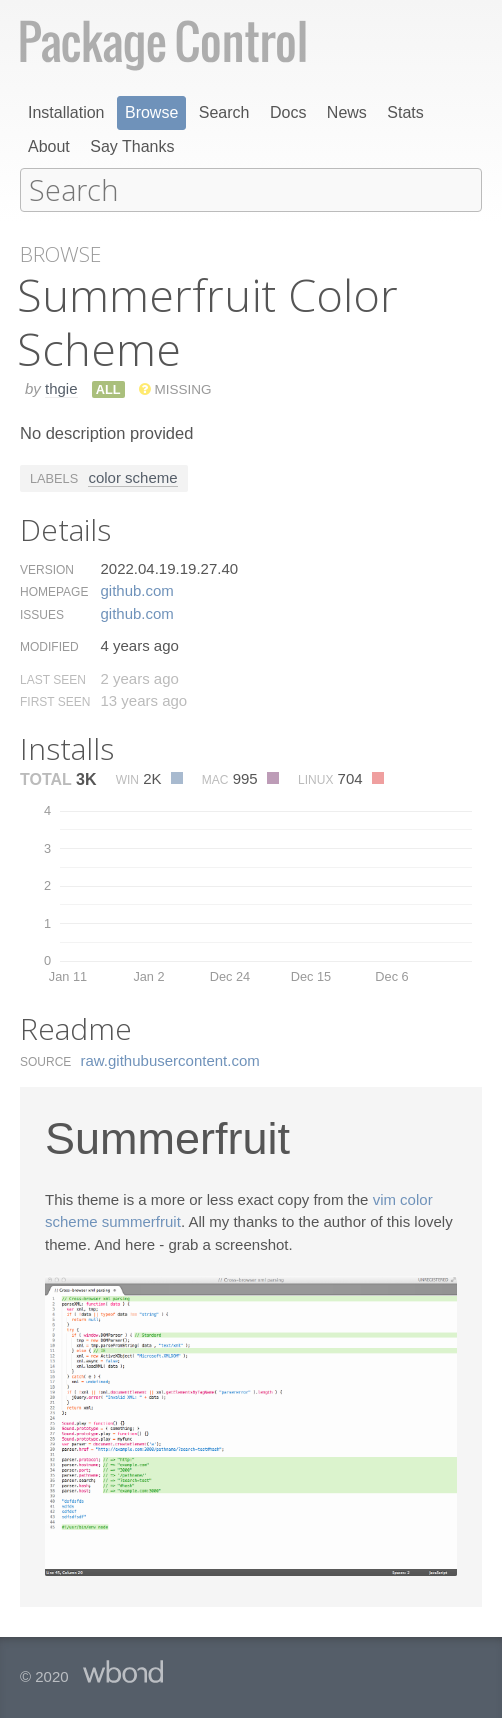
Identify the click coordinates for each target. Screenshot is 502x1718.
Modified (49, 646)
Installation (66, 112)
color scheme (132, 476)
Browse (151, 112)
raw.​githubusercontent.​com (170, 1059)
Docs (288, 112)
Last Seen (53, 679)
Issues (42, 614)
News (347, 112)
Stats (405, 112)
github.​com (136, 589)
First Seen (55, 701)
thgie (61, 387)
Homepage (54, 591)
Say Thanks (132, 146)
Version (47, 569)
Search (224, 112)
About (49, 146)
